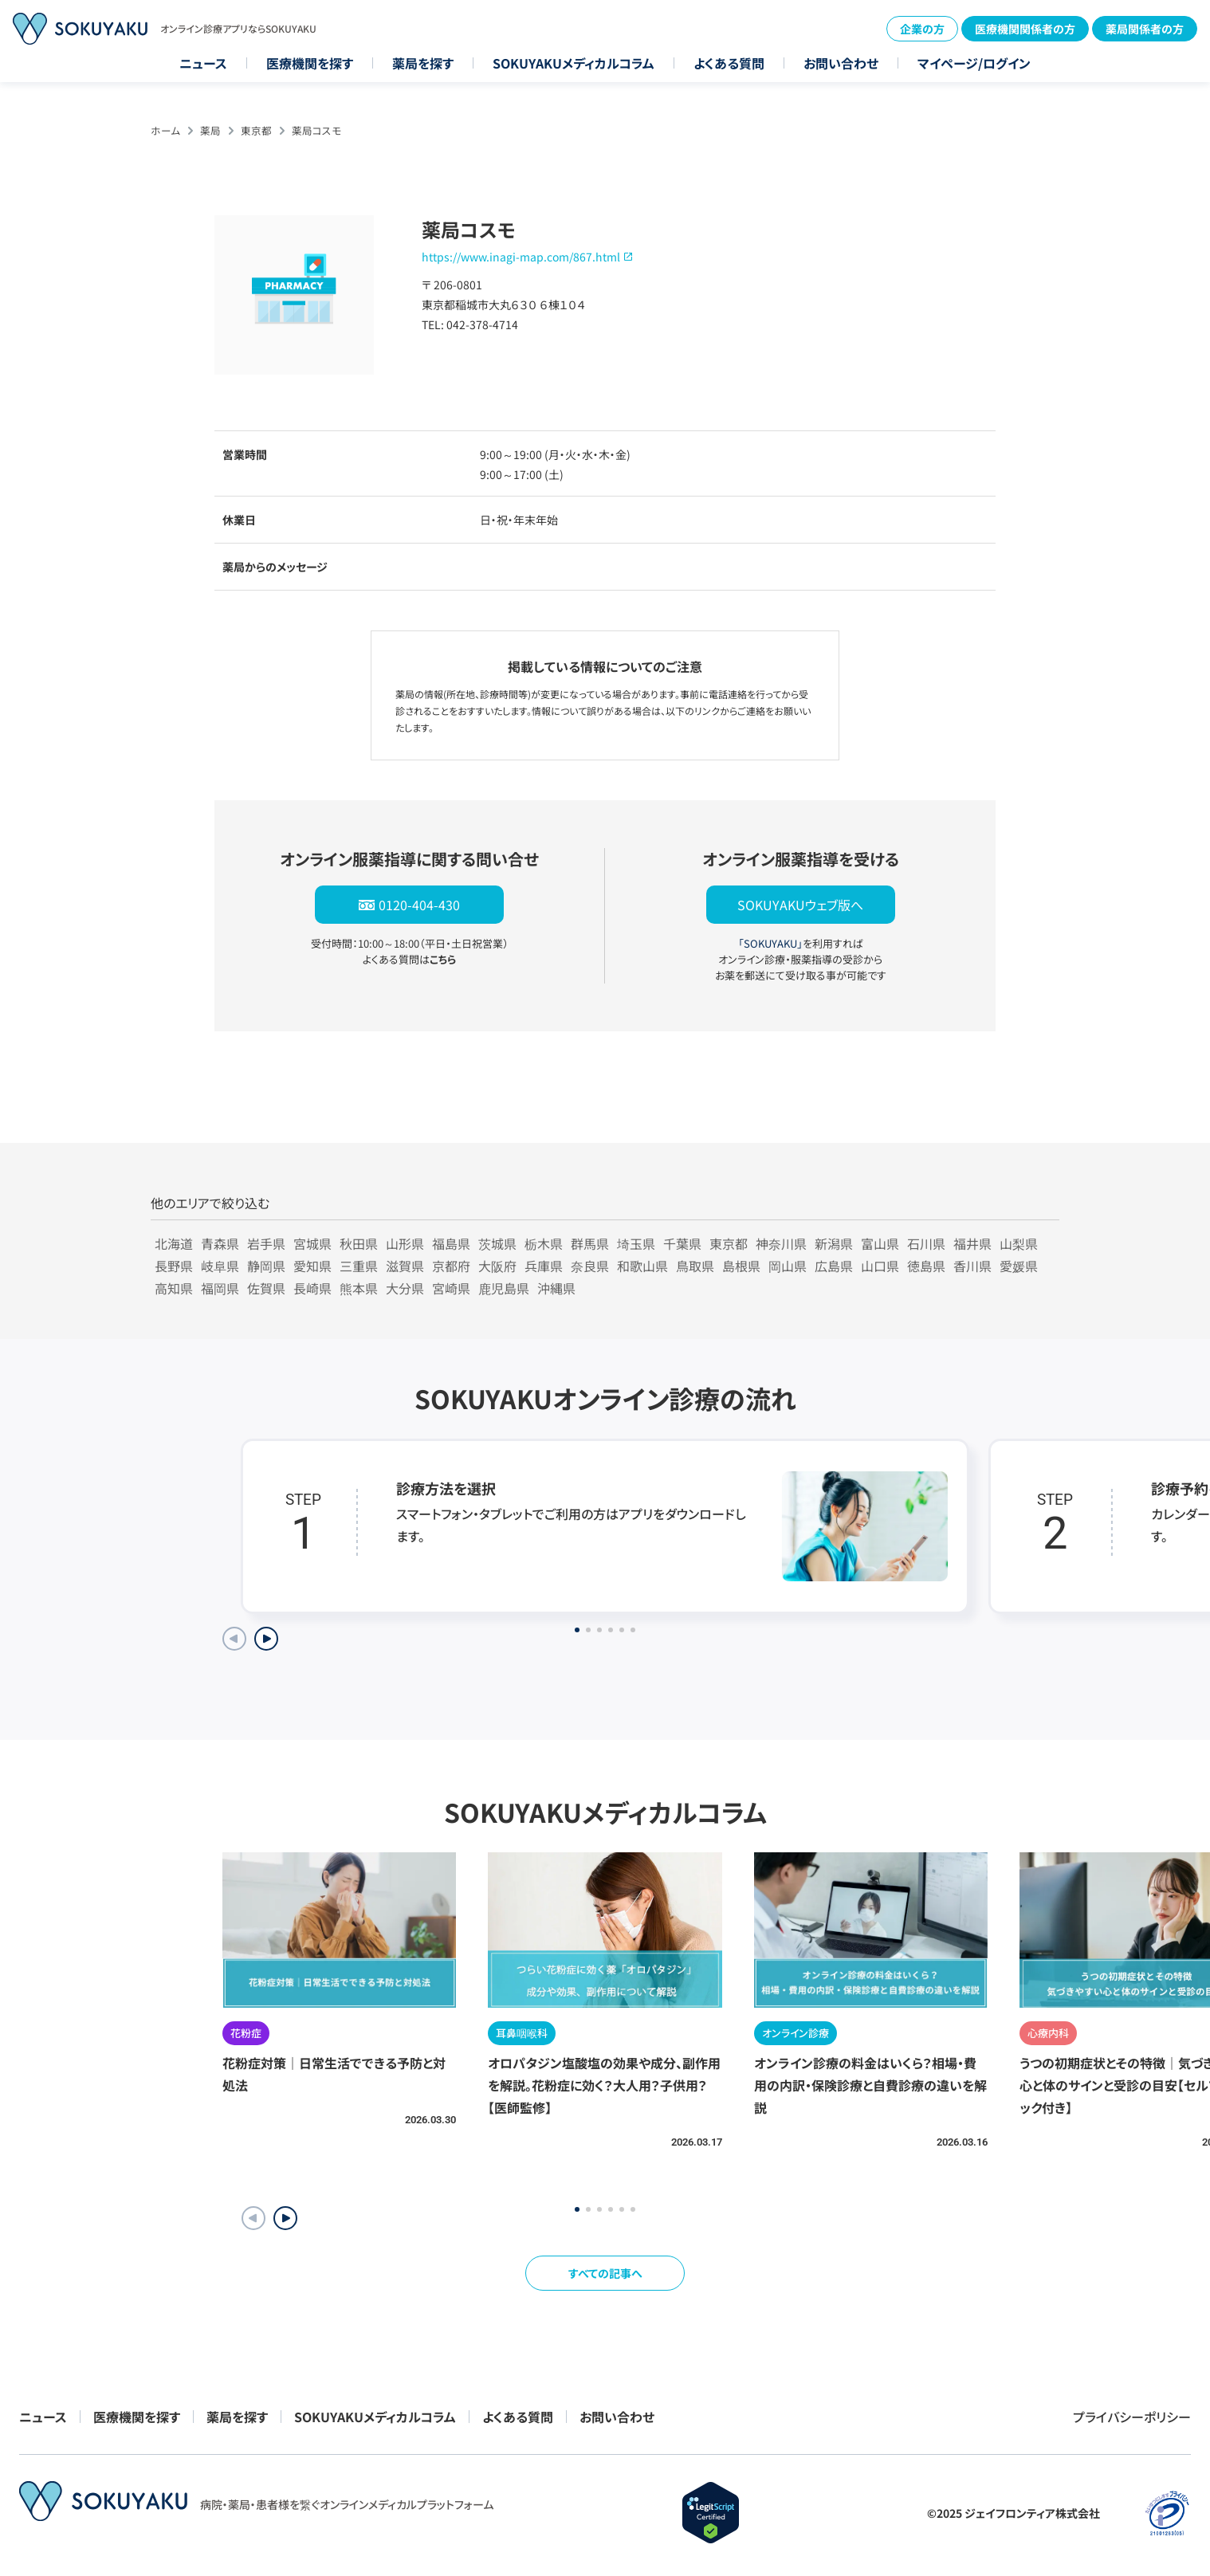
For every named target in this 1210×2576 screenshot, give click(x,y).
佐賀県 (266, 1288)
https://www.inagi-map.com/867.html (521, 257)
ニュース (203, 63)
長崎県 (312, 1288)
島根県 (741, 1265)
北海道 (174, 1243)
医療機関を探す (309, 63)
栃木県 (543, 1243)
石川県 (926, 1243)
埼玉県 (636, 1243)
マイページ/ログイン (974, 63)
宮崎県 (451, 1288)
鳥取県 (695, 1265)
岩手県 (266, 1243)
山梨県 (1019, 1243)
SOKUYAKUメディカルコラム (573, 63)
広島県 (834, 1265)
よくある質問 (728, 63)
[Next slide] (266, 1639)
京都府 (451, 1265)
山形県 (405, 1243)
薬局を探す (423, 63)
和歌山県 (642, 1265)
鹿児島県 (503, 1288)
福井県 (972, 1243)
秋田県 (359, 1243)
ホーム (165, 130)
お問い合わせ (840, 63)
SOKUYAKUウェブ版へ (800, 904)
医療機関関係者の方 (1025, 29)
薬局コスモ (316, 130)
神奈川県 (781, 1243)
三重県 (359, 1265)
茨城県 (497, 1243)
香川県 (972, 1265)
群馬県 (590, 1243)
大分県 (405, 1288)
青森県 (220, 1243)
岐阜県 (220, 1265)
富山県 (880, 1243)
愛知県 (312, 1265)
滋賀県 (405, 1265)
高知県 (174, 1288)
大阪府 (497, 1265)
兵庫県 (543, 1265)
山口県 (880, 1265)
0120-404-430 (419, 904)
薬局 (210, 130)
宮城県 (312, 1243)
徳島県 (926, 1265)
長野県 (174, 1265)
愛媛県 (1019, 1265)
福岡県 (220, 1288)
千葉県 (682, 1243)
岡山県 (787, 1265)
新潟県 (834, 1243)
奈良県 (590, 1265)
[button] (285, 2218)
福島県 (451, 1243)
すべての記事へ (605, 2273)
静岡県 (266, 1265)
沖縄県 (556, 1288)
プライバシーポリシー (1132, 2416)
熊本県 (359, 1288)
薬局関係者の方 (1145, 29)
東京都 (256, 130)
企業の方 (922, 29)
